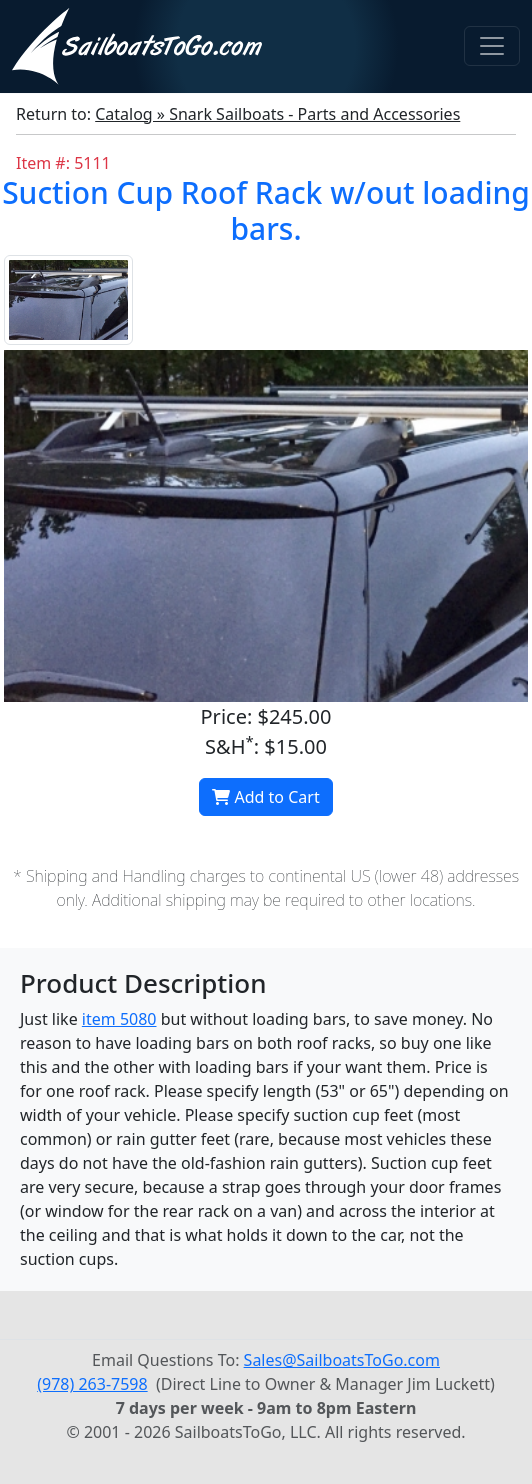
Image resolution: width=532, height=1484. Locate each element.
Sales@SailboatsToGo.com (342, 1360)
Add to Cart (265, 797)
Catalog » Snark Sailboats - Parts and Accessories (277, 114)
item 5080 (119, 1019)
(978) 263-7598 (92, 1384)
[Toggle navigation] (492, 46)
